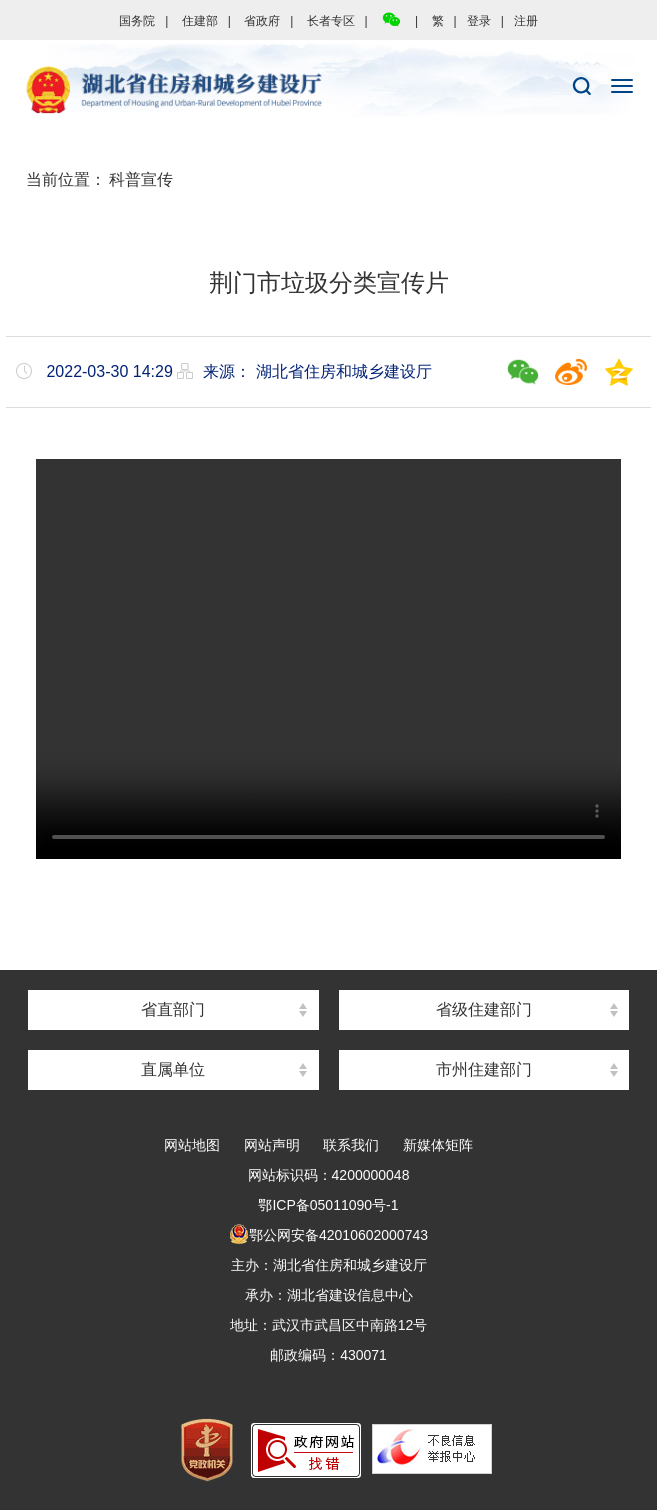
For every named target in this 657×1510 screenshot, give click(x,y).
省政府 (262, 21)
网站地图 (192, 1145)
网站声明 (272, 1145)
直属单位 (173, 1069)
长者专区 (331, 21)
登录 (479, 21)
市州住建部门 (484, 1069)
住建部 (200, 21)
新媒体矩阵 (438, 1145)
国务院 (137, 21)
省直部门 (173, 1009)
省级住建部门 (484, 1009)
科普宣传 (141, 179)
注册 (526, 21)
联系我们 (351, 1145)
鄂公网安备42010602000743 (328, 1235)
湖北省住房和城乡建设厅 (328, 91)
